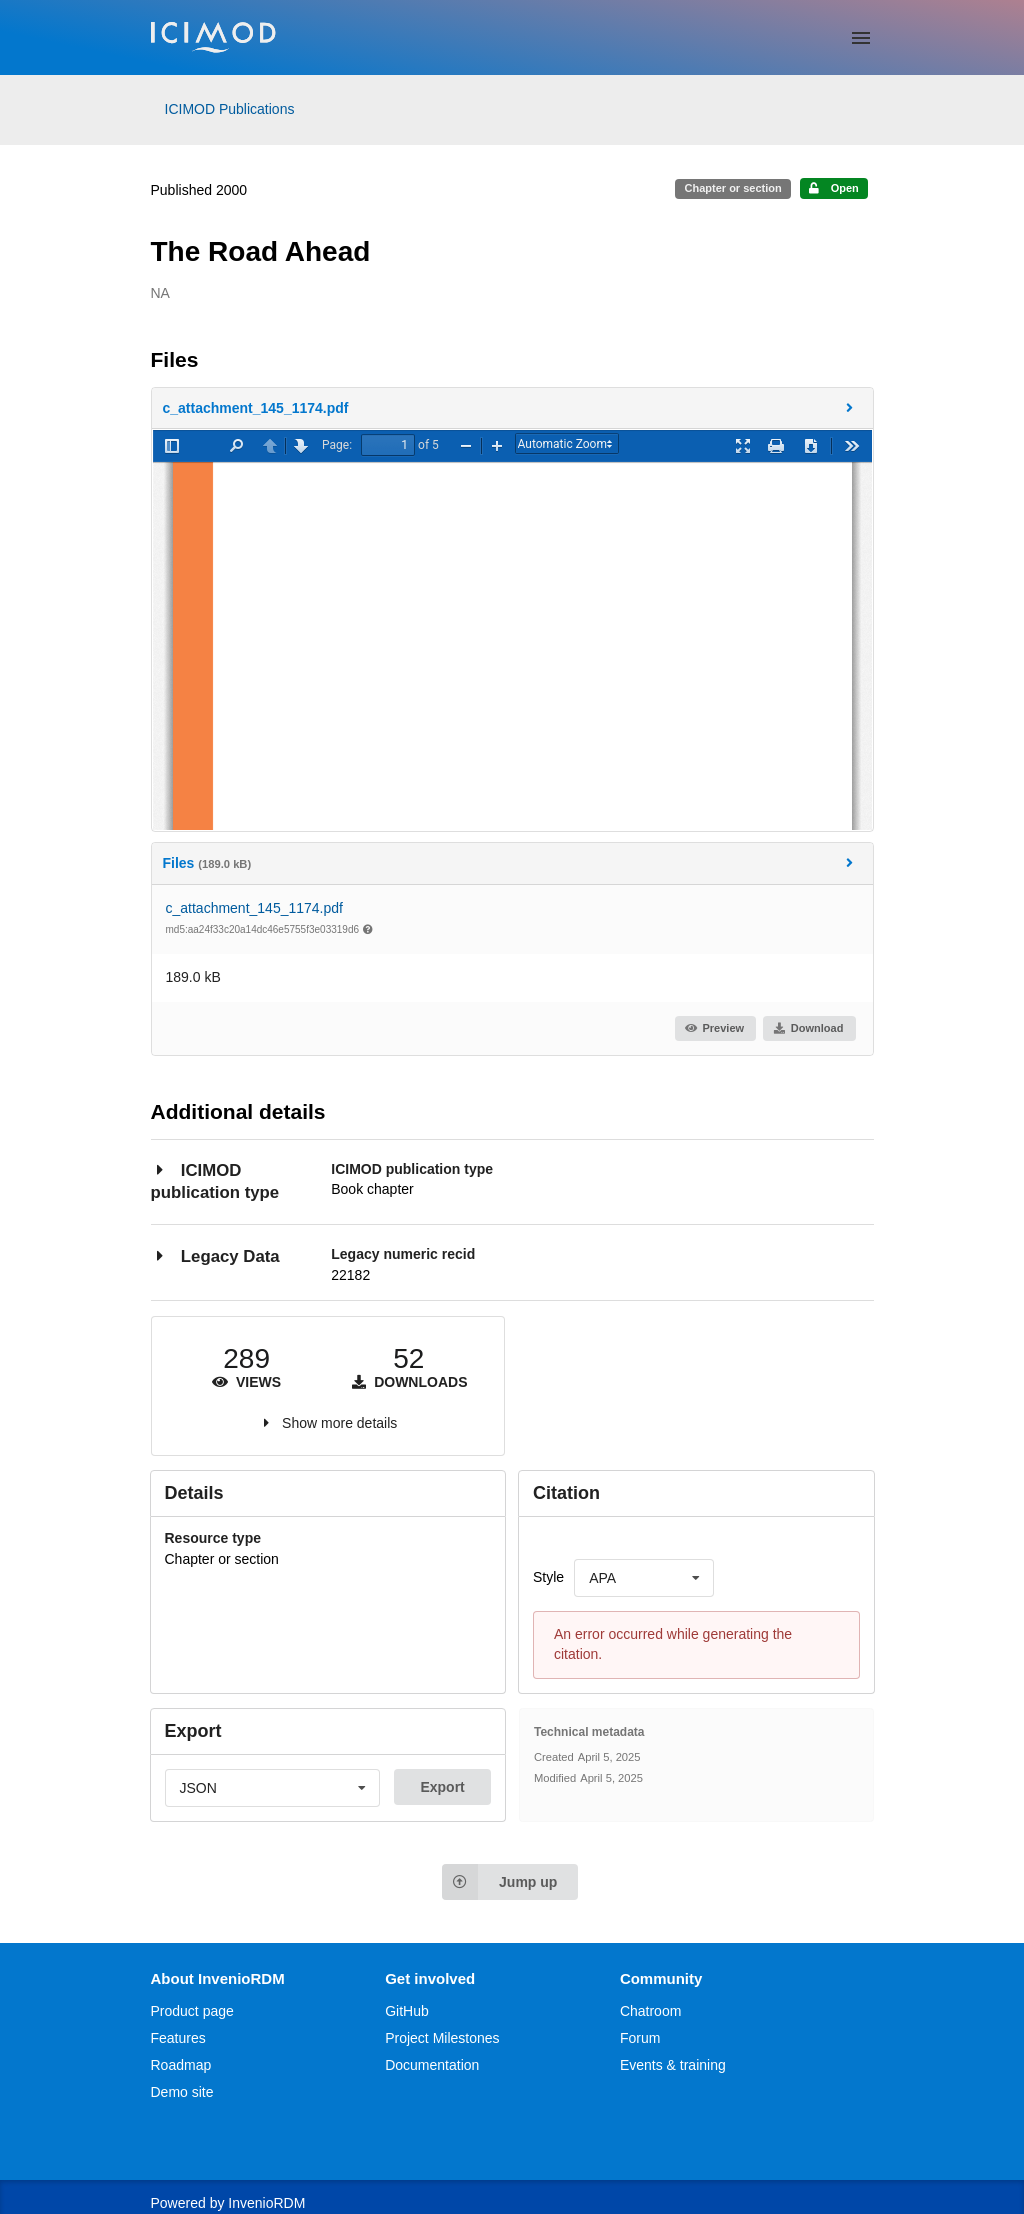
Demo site (182, 2092)
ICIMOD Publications (230, 109)
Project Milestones (442, 2038)
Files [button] (511, 862)
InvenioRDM (266, 2203)
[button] (512, 408)
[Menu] (861, 38)
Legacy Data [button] (215, 1255)
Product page (192, 2011)
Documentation (432, 2065)
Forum (640, 2038)
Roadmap (181, 2065)
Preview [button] (714, 1028)
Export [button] (442, 1787)
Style (548, 1577)
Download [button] (808, 1028)
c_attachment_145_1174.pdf (254, 908)
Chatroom (650, 2011)
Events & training (673, 2065)
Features (178, 2038)
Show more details (339, 1423)
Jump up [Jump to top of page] (499, 1882)
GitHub (407, 2011)
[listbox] (644, 1578)
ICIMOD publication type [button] (215, 1180)
